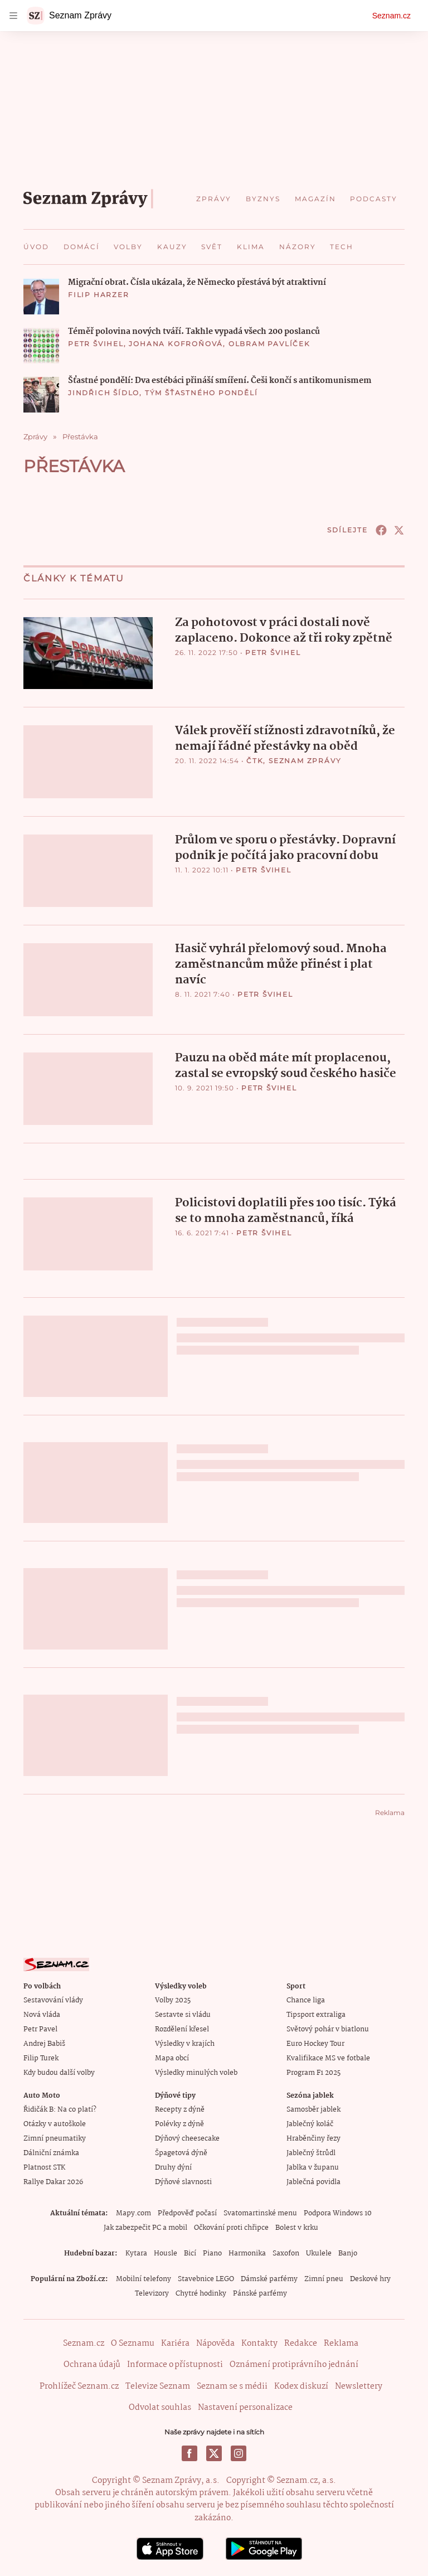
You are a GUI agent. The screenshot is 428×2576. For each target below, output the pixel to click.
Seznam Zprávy (305, 760)
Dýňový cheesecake (187, 2138)
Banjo (347, 2253)
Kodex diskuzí (301, 2386)
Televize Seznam (157, 2386)
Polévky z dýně (179, 2123)
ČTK (254, 760)
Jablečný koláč (309, 2123)
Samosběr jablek (313, 2109)
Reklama (341, 2343)
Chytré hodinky (201, 2293)
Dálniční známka (51, 2152)
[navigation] (13, 16)
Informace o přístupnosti (175, 2364)
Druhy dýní (173, 2167)
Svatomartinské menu (260, 2213)
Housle (165, 2253)
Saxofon (286, 2253)
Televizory (152, 2293)
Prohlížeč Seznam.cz (79, 2386)
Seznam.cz (391, 15)
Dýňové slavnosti (183, 2181)
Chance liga (305, 2000)
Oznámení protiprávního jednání (294, 2364)
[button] (41, 296)
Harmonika (247, 2253)
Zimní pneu (323, 2278)
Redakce (300, 2343)
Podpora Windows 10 (338, 2213)
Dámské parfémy (269, 2278)
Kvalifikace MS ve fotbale (328, 2058)
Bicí (190, 2253)
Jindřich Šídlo (103, 393)
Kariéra (175, 2343)
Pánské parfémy (260, 2293)
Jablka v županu (312, 2167)
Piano (212, 2253)
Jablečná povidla (313, 2181)
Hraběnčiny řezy (313, 2138)
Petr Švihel (96, 343)
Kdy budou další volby (59, 2072)
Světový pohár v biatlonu (327, 2029)
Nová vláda (41, 2014)
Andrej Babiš (44, 2043)
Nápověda (215, 2343)
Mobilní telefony (143, 2278)
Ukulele (319, 2253)
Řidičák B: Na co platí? (59, 2109)
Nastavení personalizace (245, 2407)
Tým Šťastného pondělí (201, 393)
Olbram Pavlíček (269, 343)
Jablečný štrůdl (310, 2152)
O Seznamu (132, 2343)
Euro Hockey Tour (315, 2043)
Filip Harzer (98, 294)
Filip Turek (41, 2058)
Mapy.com (133, 2213)
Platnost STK (44, 2167)
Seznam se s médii (232, 2386)
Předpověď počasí (187, 2213)
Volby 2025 (173, 2000)
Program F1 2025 (313, 2072)
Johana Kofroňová (176, 343)
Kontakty (259, 2343)
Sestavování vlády (53, 2000)
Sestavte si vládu (183, 2014)
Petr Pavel (40, 2029)
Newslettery (358, 2386)
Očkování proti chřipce (231, 2227)
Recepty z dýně (180, 2109)
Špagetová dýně (181, 2152)
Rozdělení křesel (182, 2029)
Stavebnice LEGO (206, 2278)
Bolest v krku (296, 2227)
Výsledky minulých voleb (196, 2072)
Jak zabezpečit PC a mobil (145, 2227)
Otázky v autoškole (54, 2123)
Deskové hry (370, 2278)
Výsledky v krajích (185, 2043)
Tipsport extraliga (316, 2014)
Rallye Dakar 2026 (53, 2181)
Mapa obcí (172, 2058)
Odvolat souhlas (160, 2407)
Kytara (136, 2253)
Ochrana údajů (92, 2364)
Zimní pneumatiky (54, 2138)
